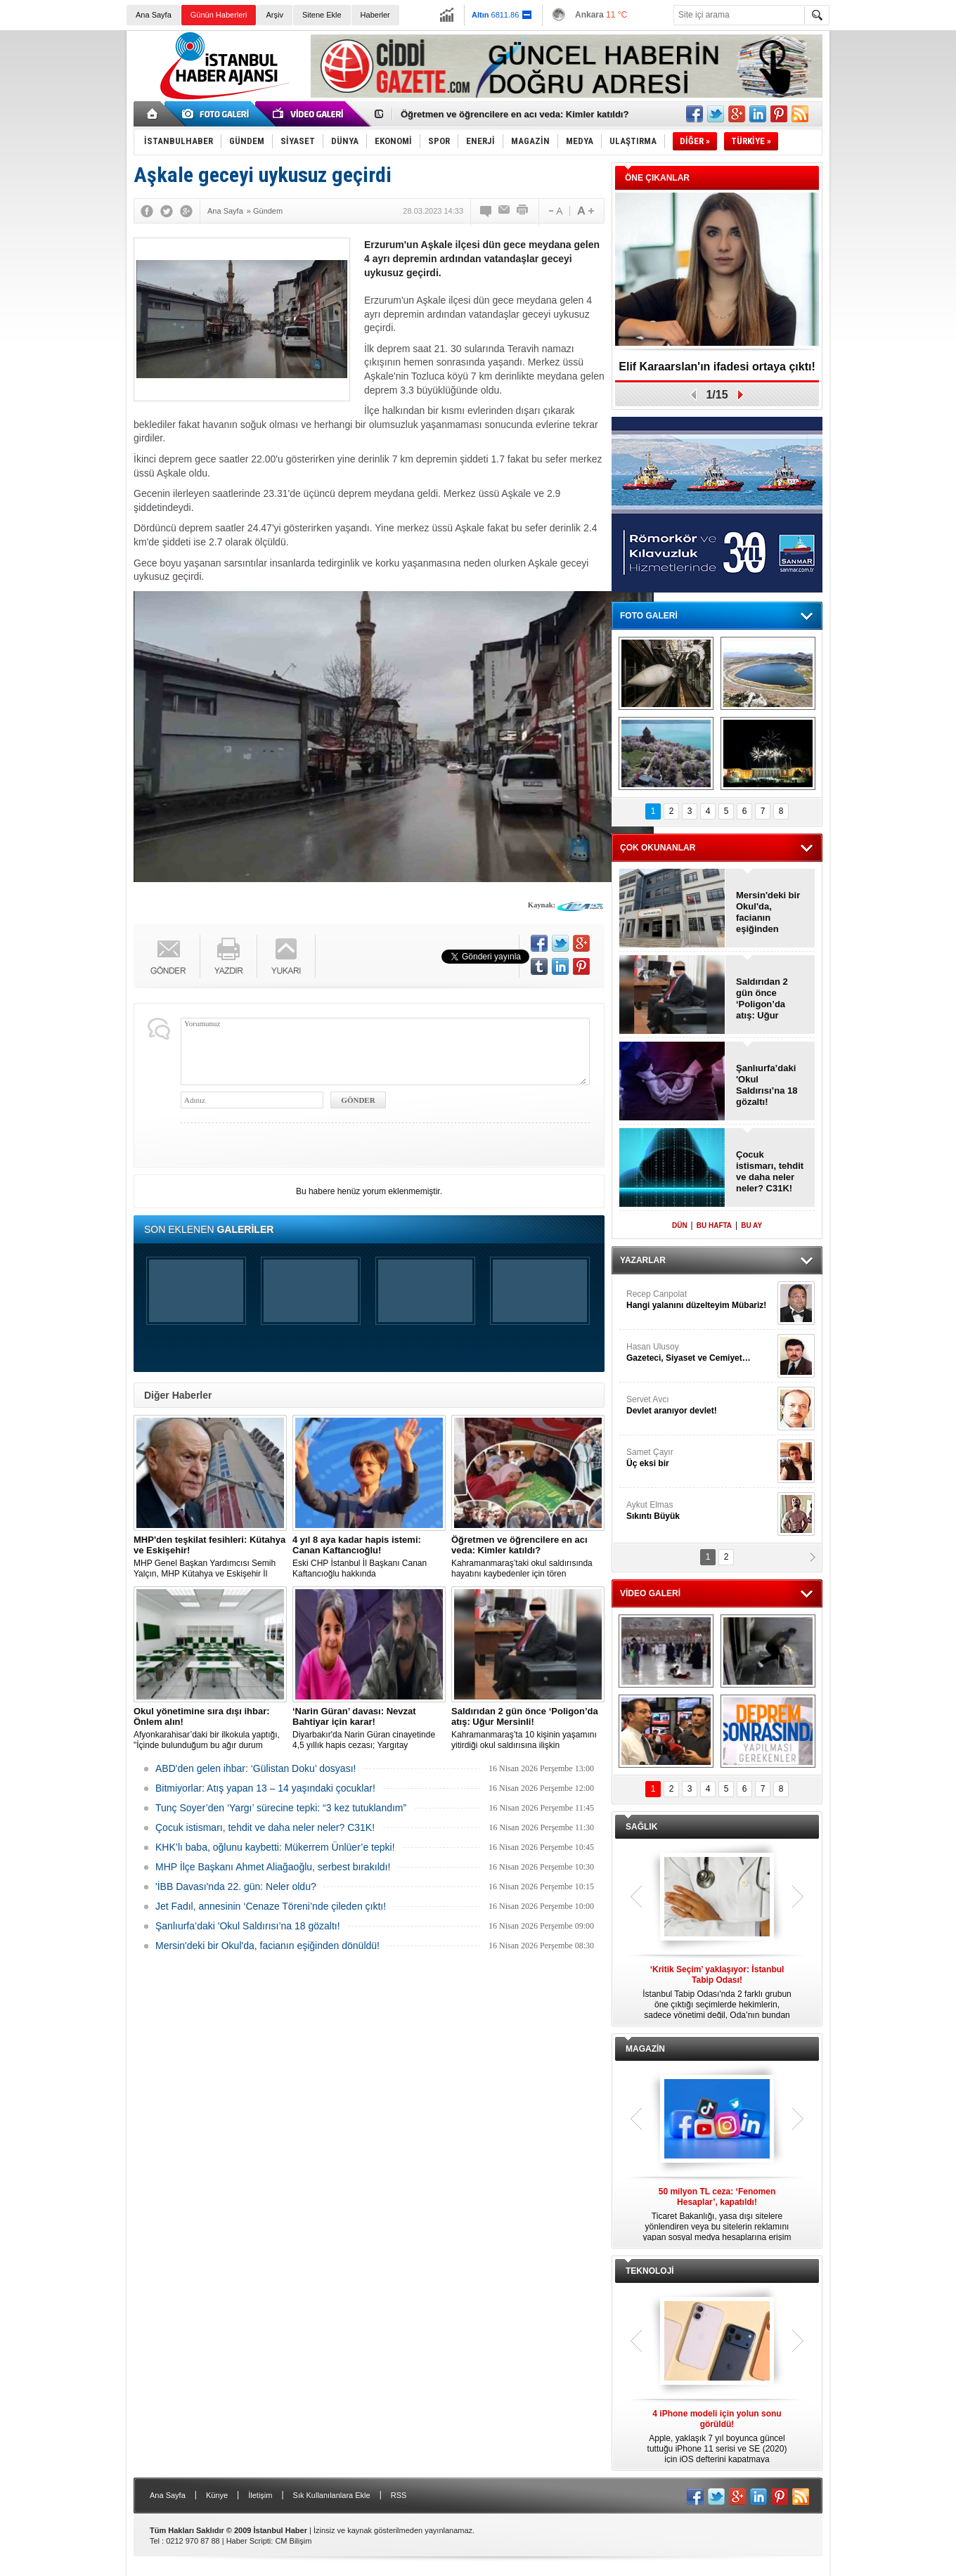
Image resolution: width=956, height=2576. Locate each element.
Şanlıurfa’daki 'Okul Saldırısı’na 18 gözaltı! (247, 1925)
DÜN (679, 1225)
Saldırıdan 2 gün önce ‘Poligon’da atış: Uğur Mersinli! (762, 998)
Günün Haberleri (218, 15)
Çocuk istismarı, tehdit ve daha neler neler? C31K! (265, 1827)
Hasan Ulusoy (700, 1353)
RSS (399, 2495)
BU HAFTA (714, 1225)
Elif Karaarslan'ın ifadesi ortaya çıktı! (717, 367)
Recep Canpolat (700, 1300)
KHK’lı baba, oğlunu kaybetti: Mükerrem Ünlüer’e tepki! (275, 1847)
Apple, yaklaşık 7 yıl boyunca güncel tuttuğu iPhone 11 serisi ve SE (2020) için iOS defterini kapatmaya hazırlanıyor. (717, 2437)
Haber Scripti (248, 2541)
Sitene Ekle (322, 15)
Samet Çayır (700, 1458)
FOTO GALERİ (649, 616)
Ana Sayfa (154, 15)
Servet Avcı (700, 1405)
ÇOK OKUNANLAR (657, 848)
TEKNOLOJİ (650, 2271)
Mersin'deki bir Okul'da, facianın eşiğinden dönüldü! (267, 1945)
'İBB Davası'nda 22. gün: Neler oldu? (235, 1886)
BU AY (751, 1225)
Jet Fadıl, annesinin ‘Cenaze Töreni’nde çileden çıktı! (270, 1906)
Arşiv (274, 15)
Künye (217, 2495)
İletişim (260, 2495)
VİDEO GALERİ (650, 1593)
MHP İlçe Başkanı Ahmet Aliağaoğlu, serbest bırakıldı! (272, 1866)
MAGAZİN (645, 2049)
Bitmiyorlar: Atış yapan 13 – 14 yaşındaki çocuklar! (265, 1788)
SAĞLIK (641, 1827)
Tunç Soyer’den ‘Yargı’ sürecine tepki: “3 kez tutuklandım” (280, 1807)
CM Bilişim (293, 2541)
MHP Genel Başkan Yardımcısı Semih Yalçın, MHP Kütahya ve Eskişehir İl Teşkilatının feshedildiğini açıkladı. (210, 1556)
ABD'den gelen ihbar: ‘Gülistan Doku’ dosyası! (255, 1768)
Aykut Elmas (700, 1511)
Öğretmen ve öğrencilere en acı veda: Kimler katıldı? (514, 114)
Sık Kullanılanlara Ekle (331, 2495)
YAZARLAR (643, 1260)
